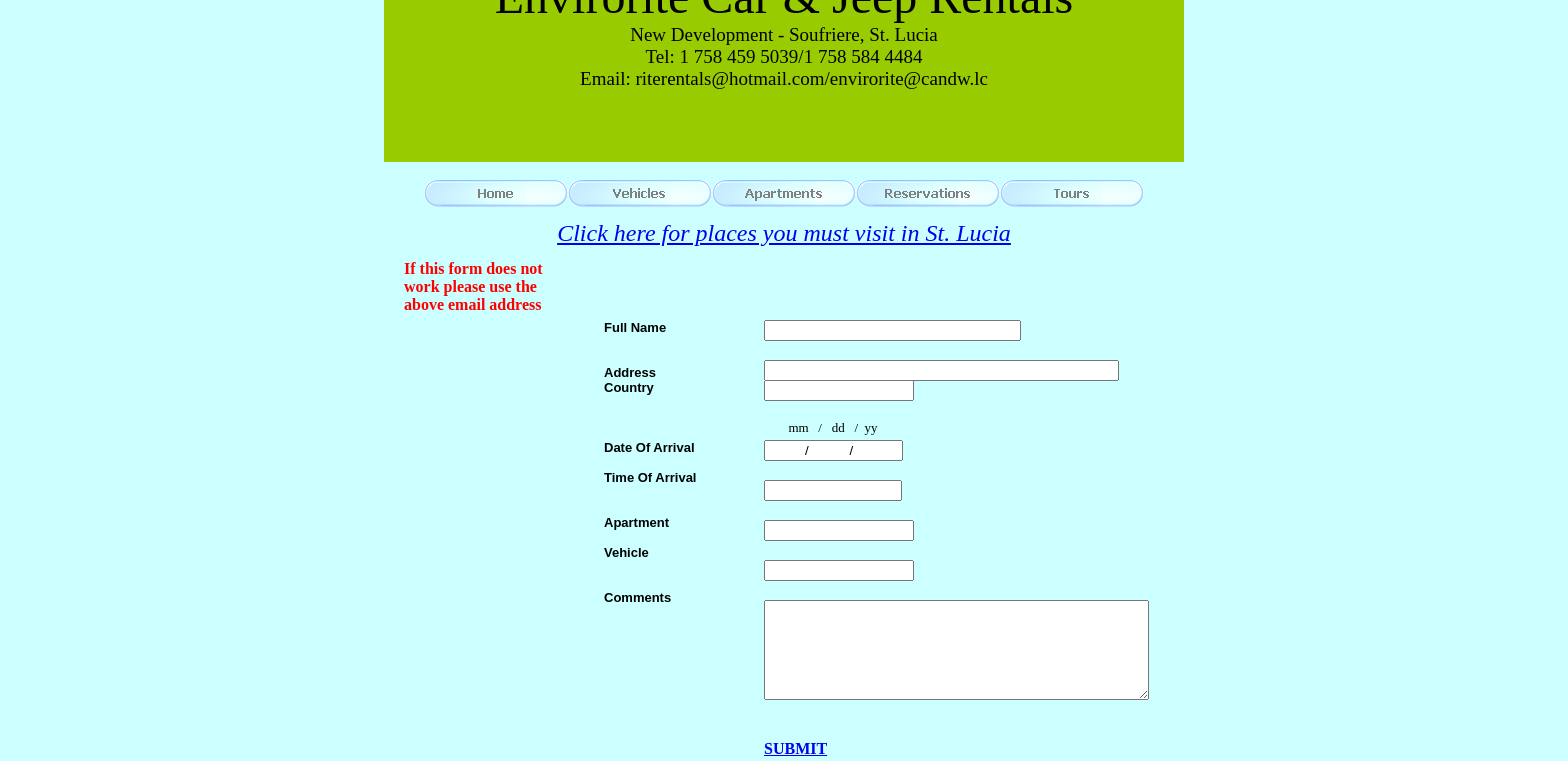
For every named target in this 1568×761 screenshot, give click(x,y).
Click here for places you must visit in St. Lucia (784, 233)
